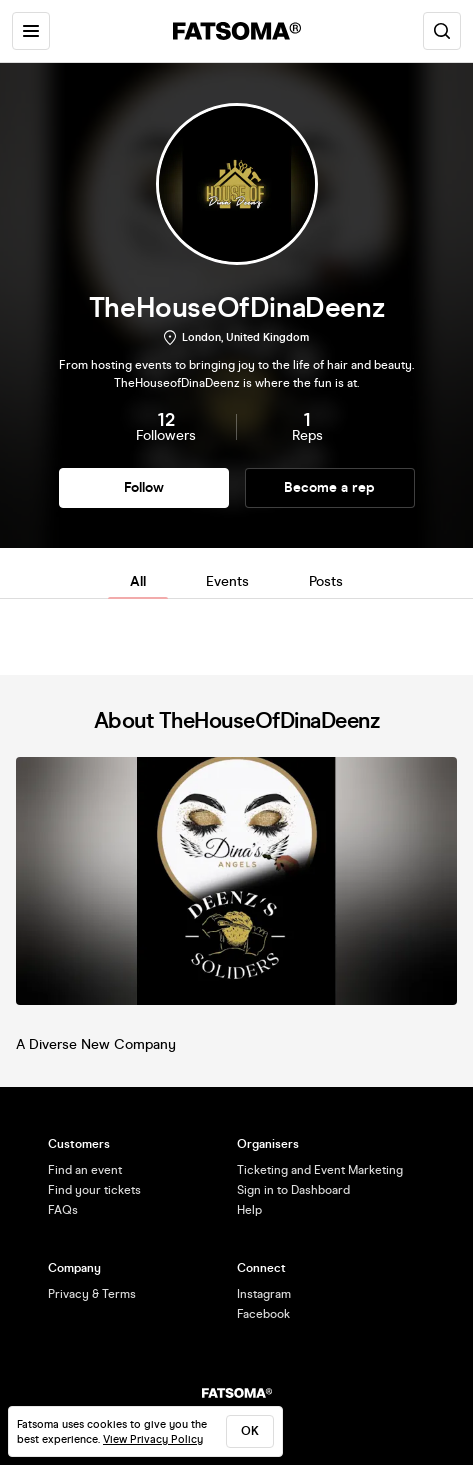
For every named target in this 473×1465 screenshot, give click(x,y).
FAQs (63, 1210)
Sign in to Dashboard (293, 1190)
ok (250, 1431)
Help (249, 1210)
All (138, 581)
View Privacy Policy (153, 1439)
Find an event (85, 1170)
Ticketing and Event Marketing (320, 1170)
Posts (326, 581)
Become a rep (329, 487)
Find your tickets (94, 1190)
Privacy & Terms (92, 1294)
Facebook (263, 1314)
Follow (144, 487)
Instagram (264, 1294)
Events (227, 581)
